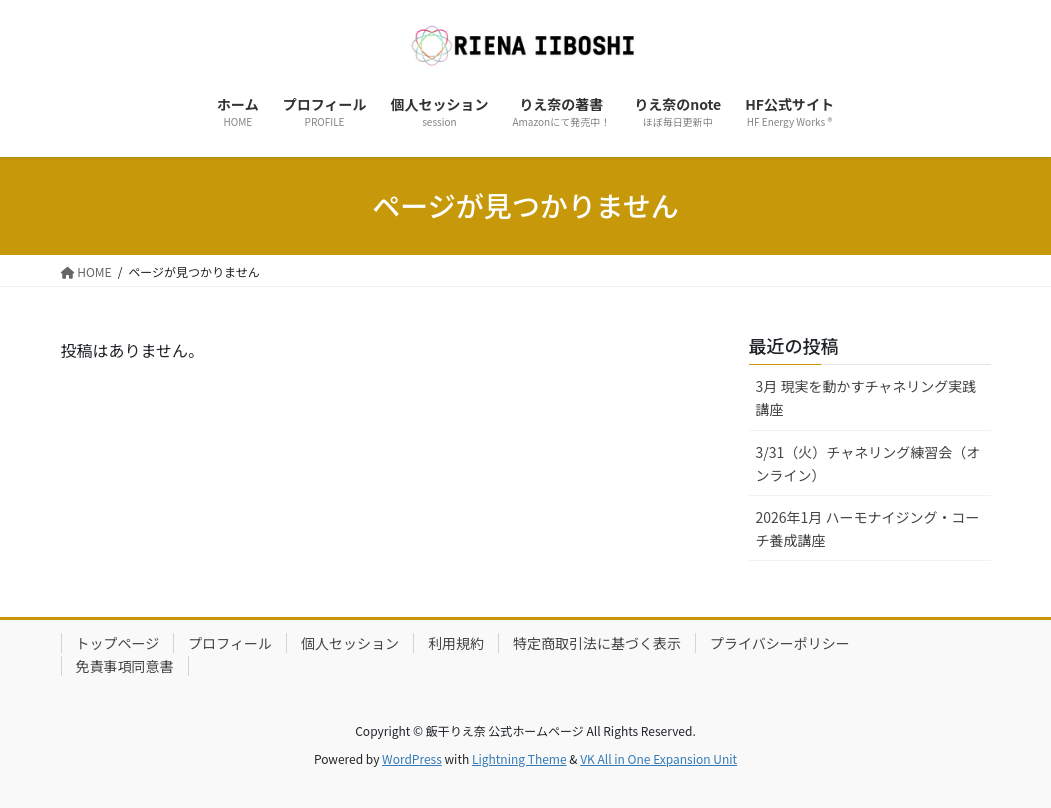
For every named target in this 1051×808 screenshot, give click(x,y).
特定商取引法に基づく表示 (597, 643)
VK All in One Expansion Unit (658, 758)
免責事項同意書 (125, 666)
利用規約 (456, 643)
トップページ (118, 643)
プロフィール (230, 643)
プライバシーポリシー (780, 643)
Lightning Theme (519, 758)
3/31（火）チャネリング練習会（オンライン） (868, 463)
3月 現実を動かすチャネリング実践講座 (866, 397)
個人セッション (350, 643)
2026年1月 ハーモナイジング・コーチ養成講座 (868, 528)
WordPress (412, 758)
